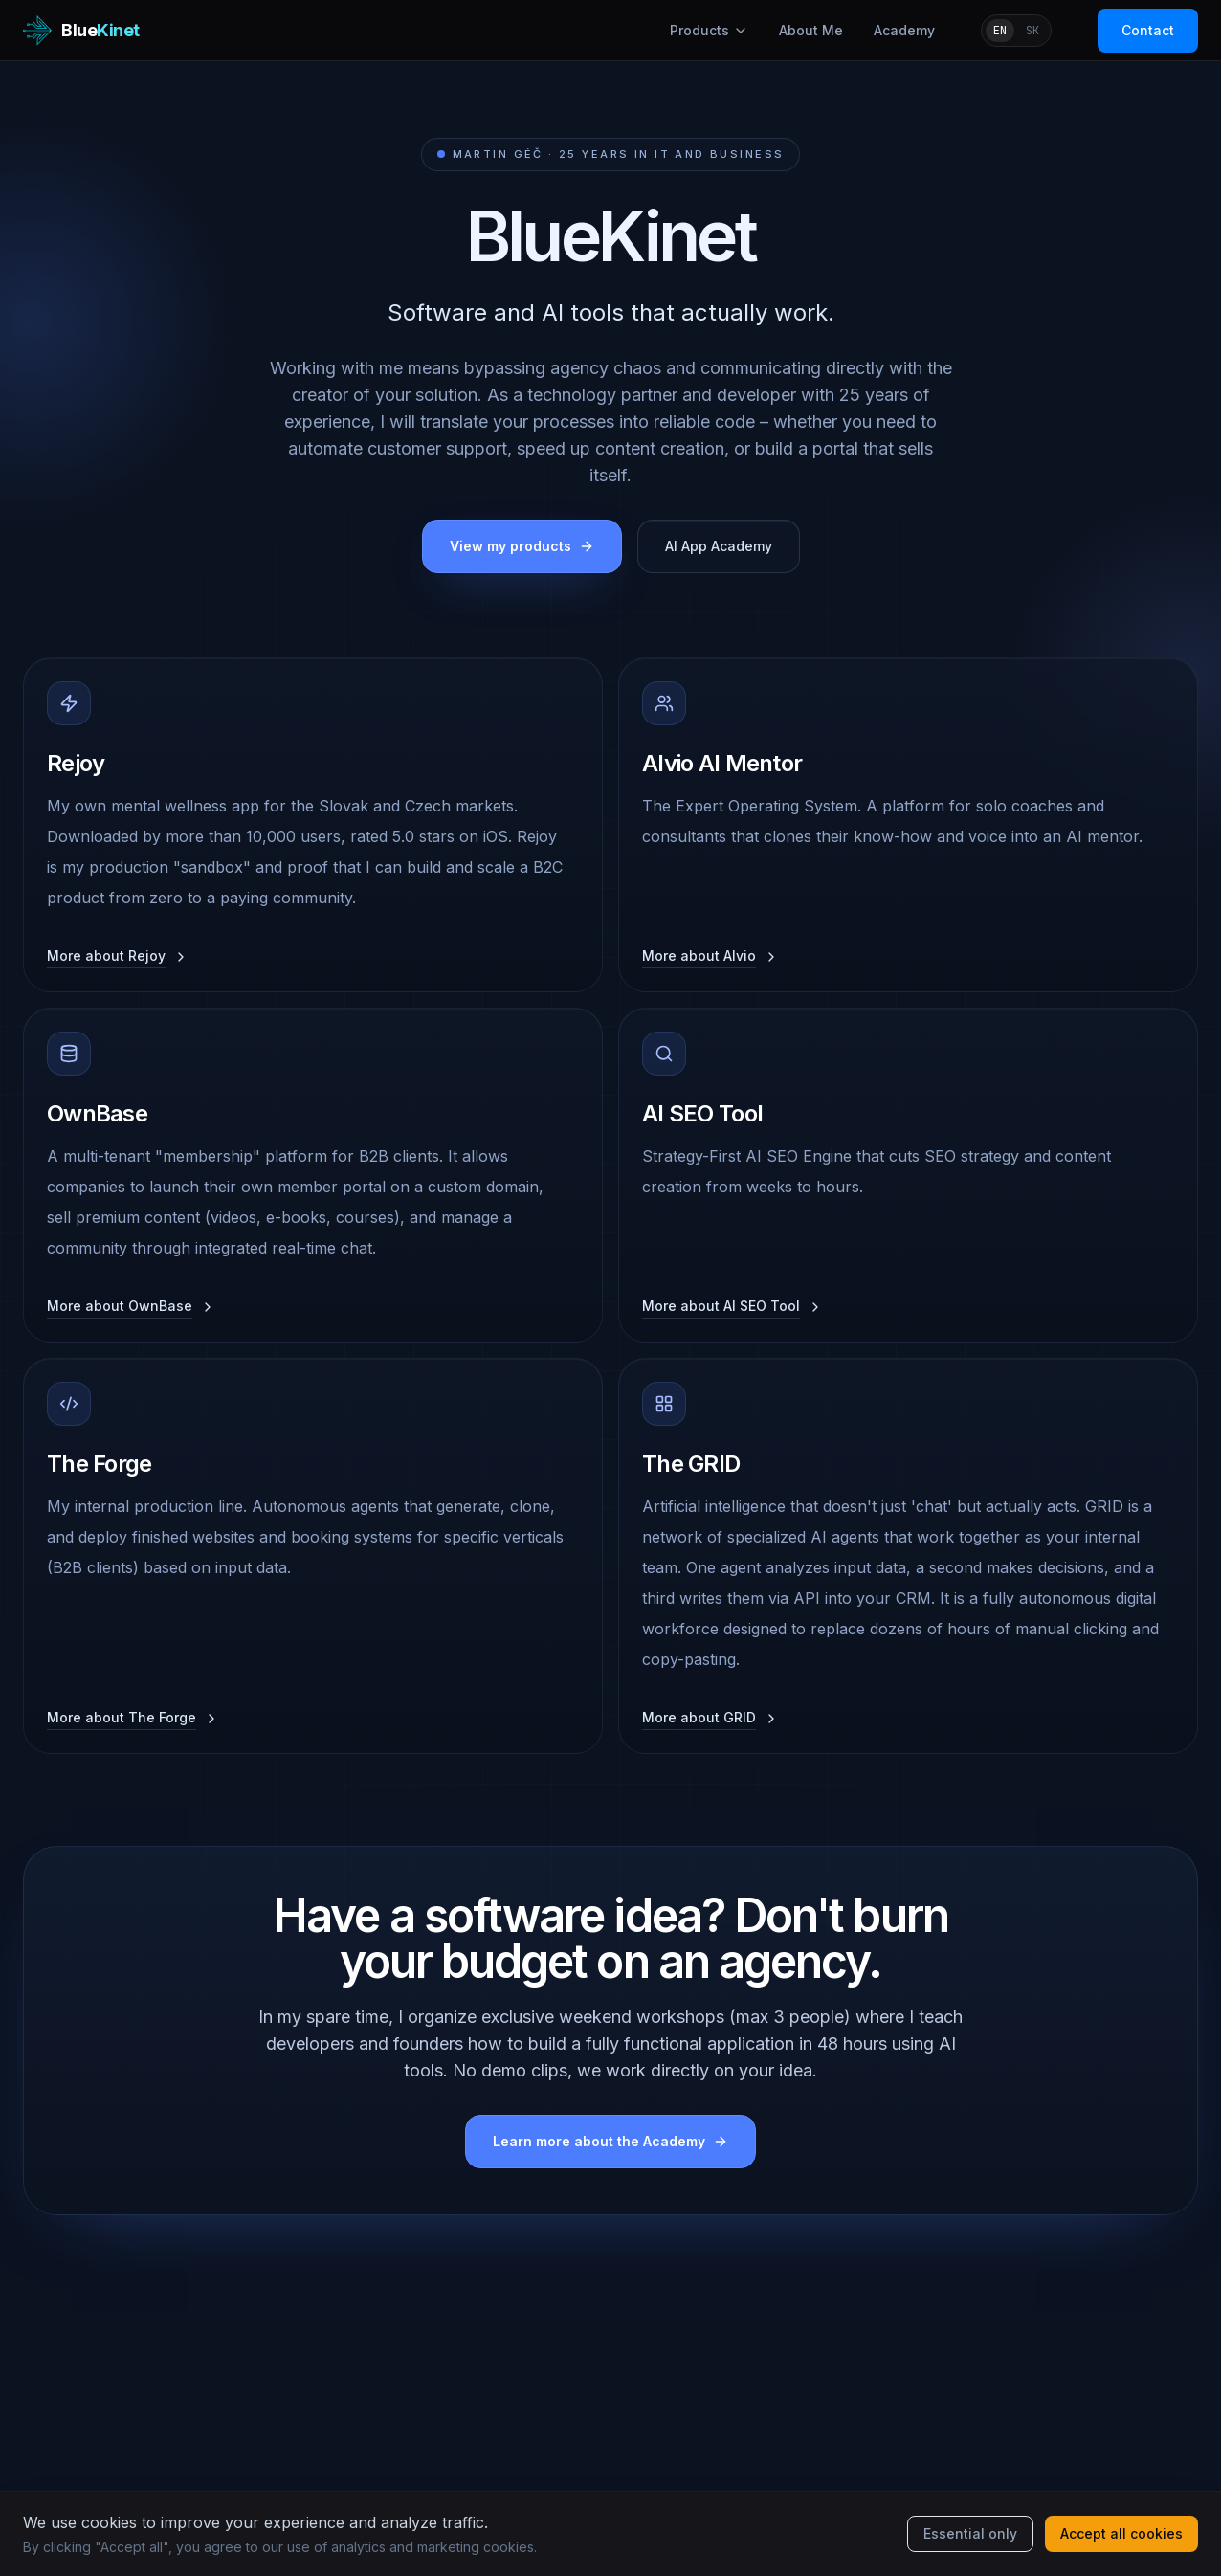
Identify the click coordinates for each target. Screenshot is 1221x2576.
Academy (904, 30)
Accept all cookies (1121, 2533)
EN (1000, 30)
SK (1032, 30)
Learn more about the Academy (610, 2141)
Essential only (970, 2533)
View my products (522, 546)
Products (709, 30)
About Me (811, 30)
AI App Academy (718, 546)
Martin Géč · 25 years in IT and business (611, 154)
